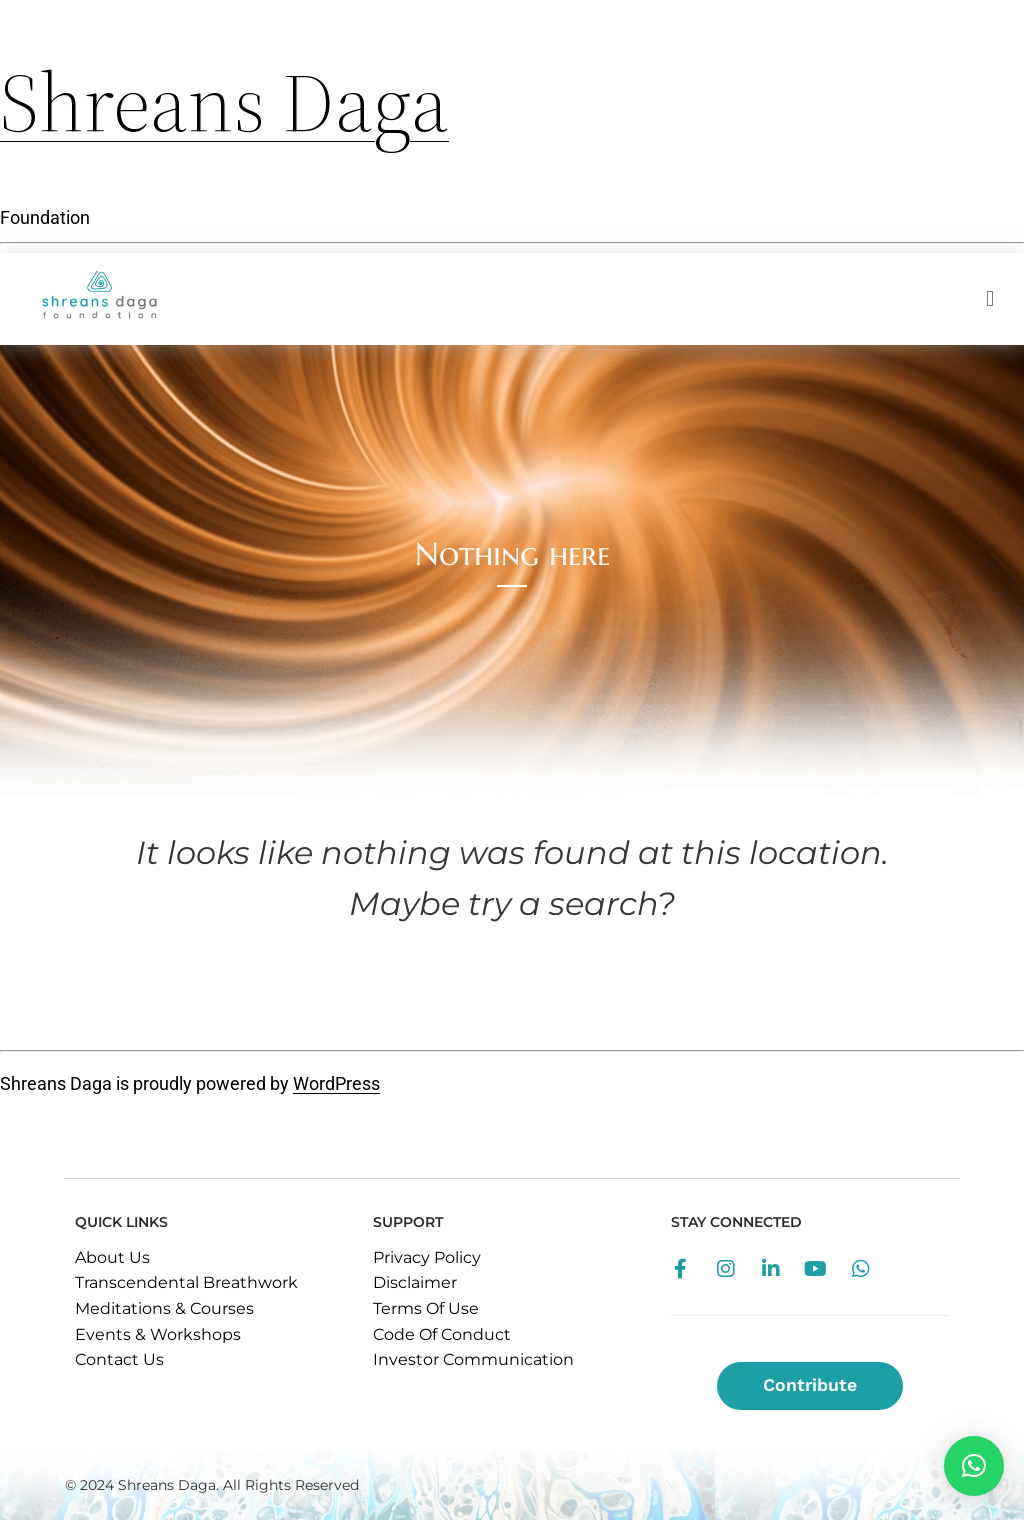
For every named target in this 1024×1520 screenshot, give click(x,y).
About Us (112, 1257)
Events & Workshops (158, 1334)
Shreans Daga (224, 102)
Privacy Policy (427, 1257)
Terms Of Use (426, 1308)
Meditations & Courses (164, 1308)
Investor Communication (473, 1359)
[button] (974, 1466)
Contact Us (119, 1359)
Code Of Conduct (442, 1334)
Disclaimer (415, 1282)
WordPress (336, 1083)
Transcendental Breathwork (186, 1282)
